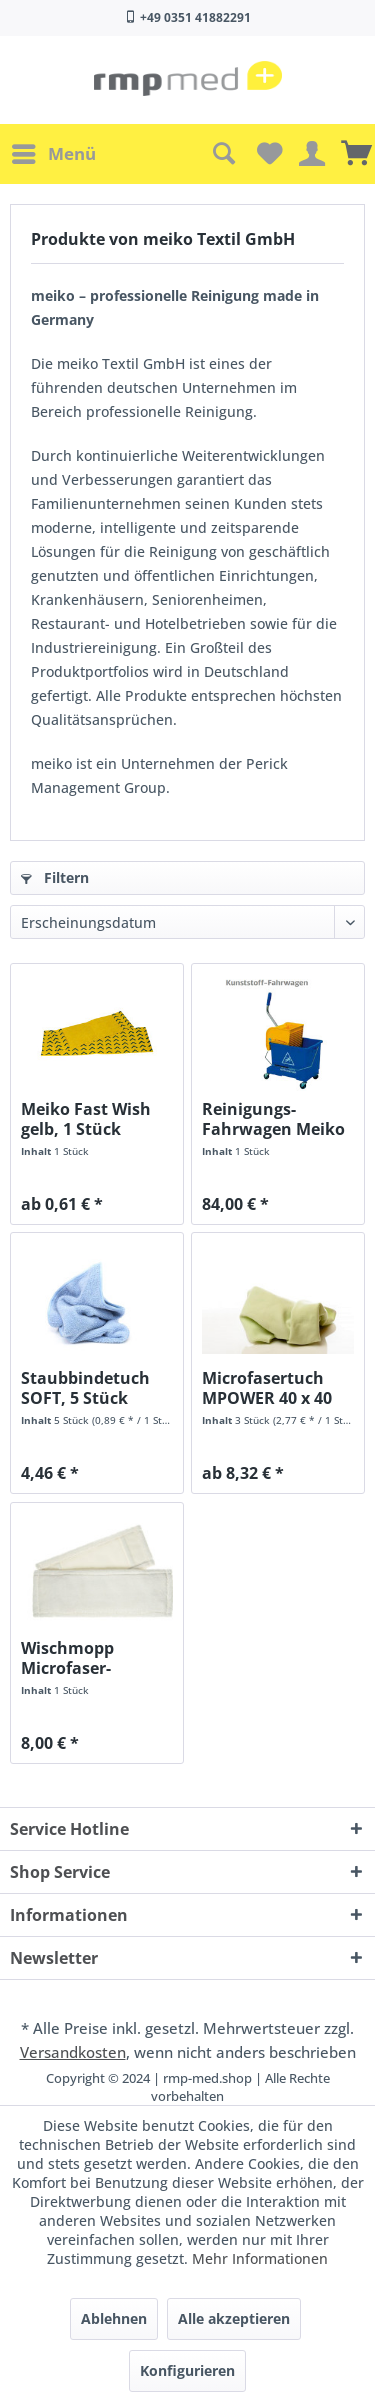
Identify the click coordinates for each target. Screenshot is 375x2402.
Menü (54, 151)
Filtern (55, 877)
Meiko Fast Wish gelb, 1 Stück (86, 1119)
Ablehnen (114, 2318)
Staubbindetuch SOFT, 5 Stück (85, 1388)
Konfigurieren (187, 2370)
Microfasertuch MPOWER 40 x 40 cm (267, 1388)
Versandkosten (73, 2052)
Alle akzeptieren (234, 2318)
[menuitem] (53, 154)
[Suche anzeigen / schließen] (223, 154)
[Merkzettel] (267, 154)
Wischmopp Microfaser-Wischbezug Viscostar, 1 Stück (91, 1658)
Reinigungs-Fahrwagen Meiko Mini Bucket (273, 1119)
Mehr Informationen (260, 2258)
